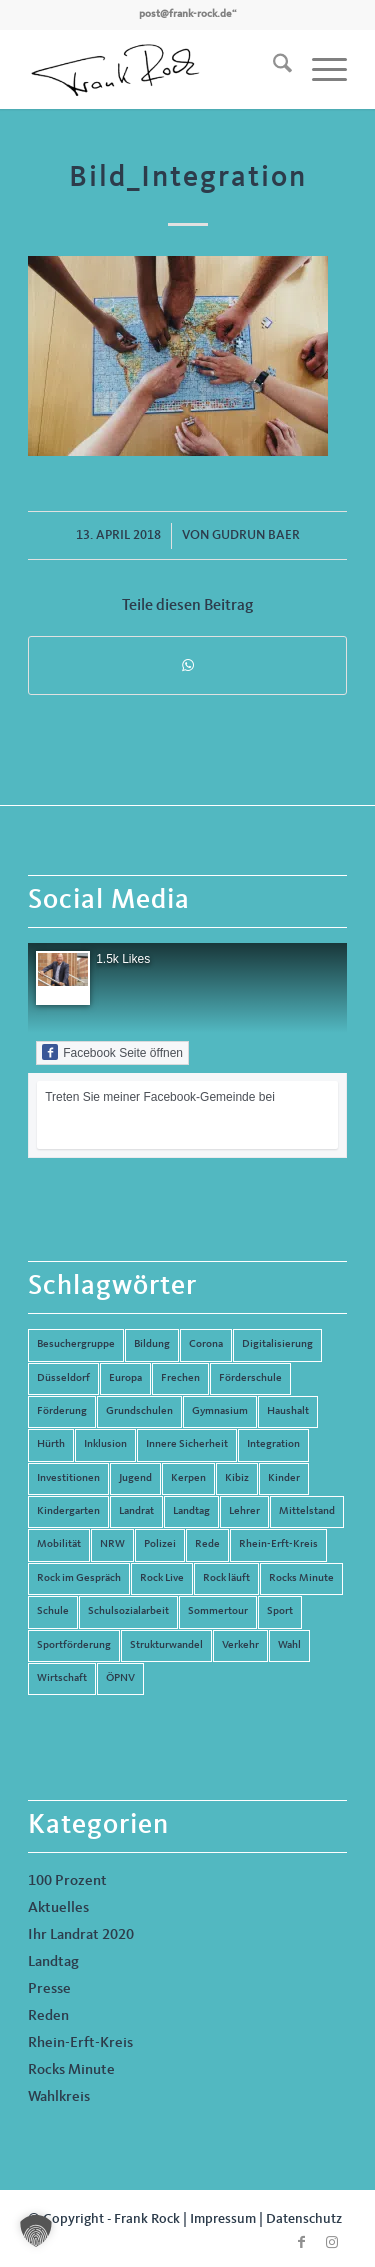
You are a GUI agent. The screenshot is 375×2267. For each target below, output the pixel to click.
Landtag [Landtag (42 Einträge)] (191, 1511)
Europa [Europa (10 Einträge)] (125, 1378)
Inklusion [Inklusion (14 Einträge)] (105, 1444)
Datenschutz (304, 2219)
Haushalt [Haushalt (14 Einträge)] (288, 1411)
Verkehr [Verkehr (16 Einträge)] (240, 1645)
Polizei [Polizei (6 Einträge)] (160, 1544)
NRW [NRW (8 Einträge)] (112, 1544)
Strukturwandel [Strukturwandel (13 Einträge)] (166, 1645)
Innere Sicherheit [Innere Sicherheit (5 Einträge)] (187, 1444)
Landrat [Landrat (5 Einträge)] (136, 1511)
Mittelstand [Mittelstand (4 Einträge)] (307, 1511)
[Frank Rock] (155, 69)
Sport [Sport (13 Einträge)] (280, 1611)
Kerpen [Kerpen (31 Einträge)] (188, 1478)
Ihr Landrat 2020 (81, 1935)
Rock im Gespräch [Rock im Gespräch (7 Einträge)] (79, 1578)
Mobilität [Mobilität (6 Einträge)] (59, 1544)
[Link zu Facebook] (302, 2242)
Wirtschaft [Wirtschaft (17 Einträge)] (62, 1678)
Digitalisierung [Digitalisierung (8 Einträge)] (277, 1344)
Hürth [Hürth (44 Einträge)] (51, 1444)
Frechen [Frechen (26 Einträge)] (180, 1378)
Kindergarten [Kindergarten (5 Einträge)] (68, 1511)
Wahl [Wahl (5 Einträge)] (289, 1645)
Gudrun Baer (256, 535)
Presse (49, 1989)
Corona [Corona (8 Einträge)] (206, 1344)
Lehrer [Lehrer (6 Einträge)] (244, 1511)
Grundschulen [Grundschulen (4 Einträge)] (139, 1411)
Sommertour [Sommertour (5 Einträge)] (218, 1611)
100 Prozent (67, 1881)
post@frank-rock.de (185, 14)
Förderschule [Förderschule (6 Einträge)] (250, 1378)
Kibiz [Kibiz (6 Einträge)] (237, 1478)
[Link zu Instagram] (332, 2242)
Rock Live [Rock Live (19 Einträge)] (162, 1578)
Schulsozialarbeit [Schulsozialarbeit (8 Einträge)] (128, 1611)
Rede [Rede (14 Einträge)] (207, 1544)
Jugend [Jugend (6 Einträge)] (135, 1478)
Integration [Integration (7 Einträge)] (273, 1444)
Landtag (53, 1962)
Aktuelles (58, 1908)
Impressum (223, 2219)
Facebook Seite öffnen (112, 1052)
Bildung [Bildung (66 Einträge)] (152, 1344)
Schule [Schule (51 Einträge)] (53, 1611)
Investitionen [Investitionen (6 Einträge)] (68, 1478)
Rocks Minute (71, 2070)
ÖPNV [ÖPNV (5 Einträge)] (120, 1678)
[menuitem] (272, 69)
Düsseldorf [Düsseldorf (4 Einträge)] (63, 1378)
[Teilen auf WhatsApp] (187, 665)
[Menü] (319, 69)
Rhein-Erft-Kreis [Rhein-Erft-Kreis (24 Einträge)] (278, 1544)
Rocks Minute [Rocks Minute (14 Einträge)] (301, 1578)
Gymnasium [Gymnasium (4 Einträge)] (220, 1411)
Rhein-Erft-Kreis (80, 2043)
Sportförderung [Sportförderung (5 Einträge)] (74, 1645)
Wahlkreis (59, 2097)
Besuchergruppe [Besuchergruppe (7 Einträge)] (76, 1344)
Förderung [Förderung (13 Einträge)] (62, 1411)
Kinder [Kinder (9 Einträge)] (284, 1478)
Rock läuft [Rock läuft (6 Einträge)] (226, 1578)
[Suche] (272, 69)
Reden (48, 2016)
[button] (36, 2231)
